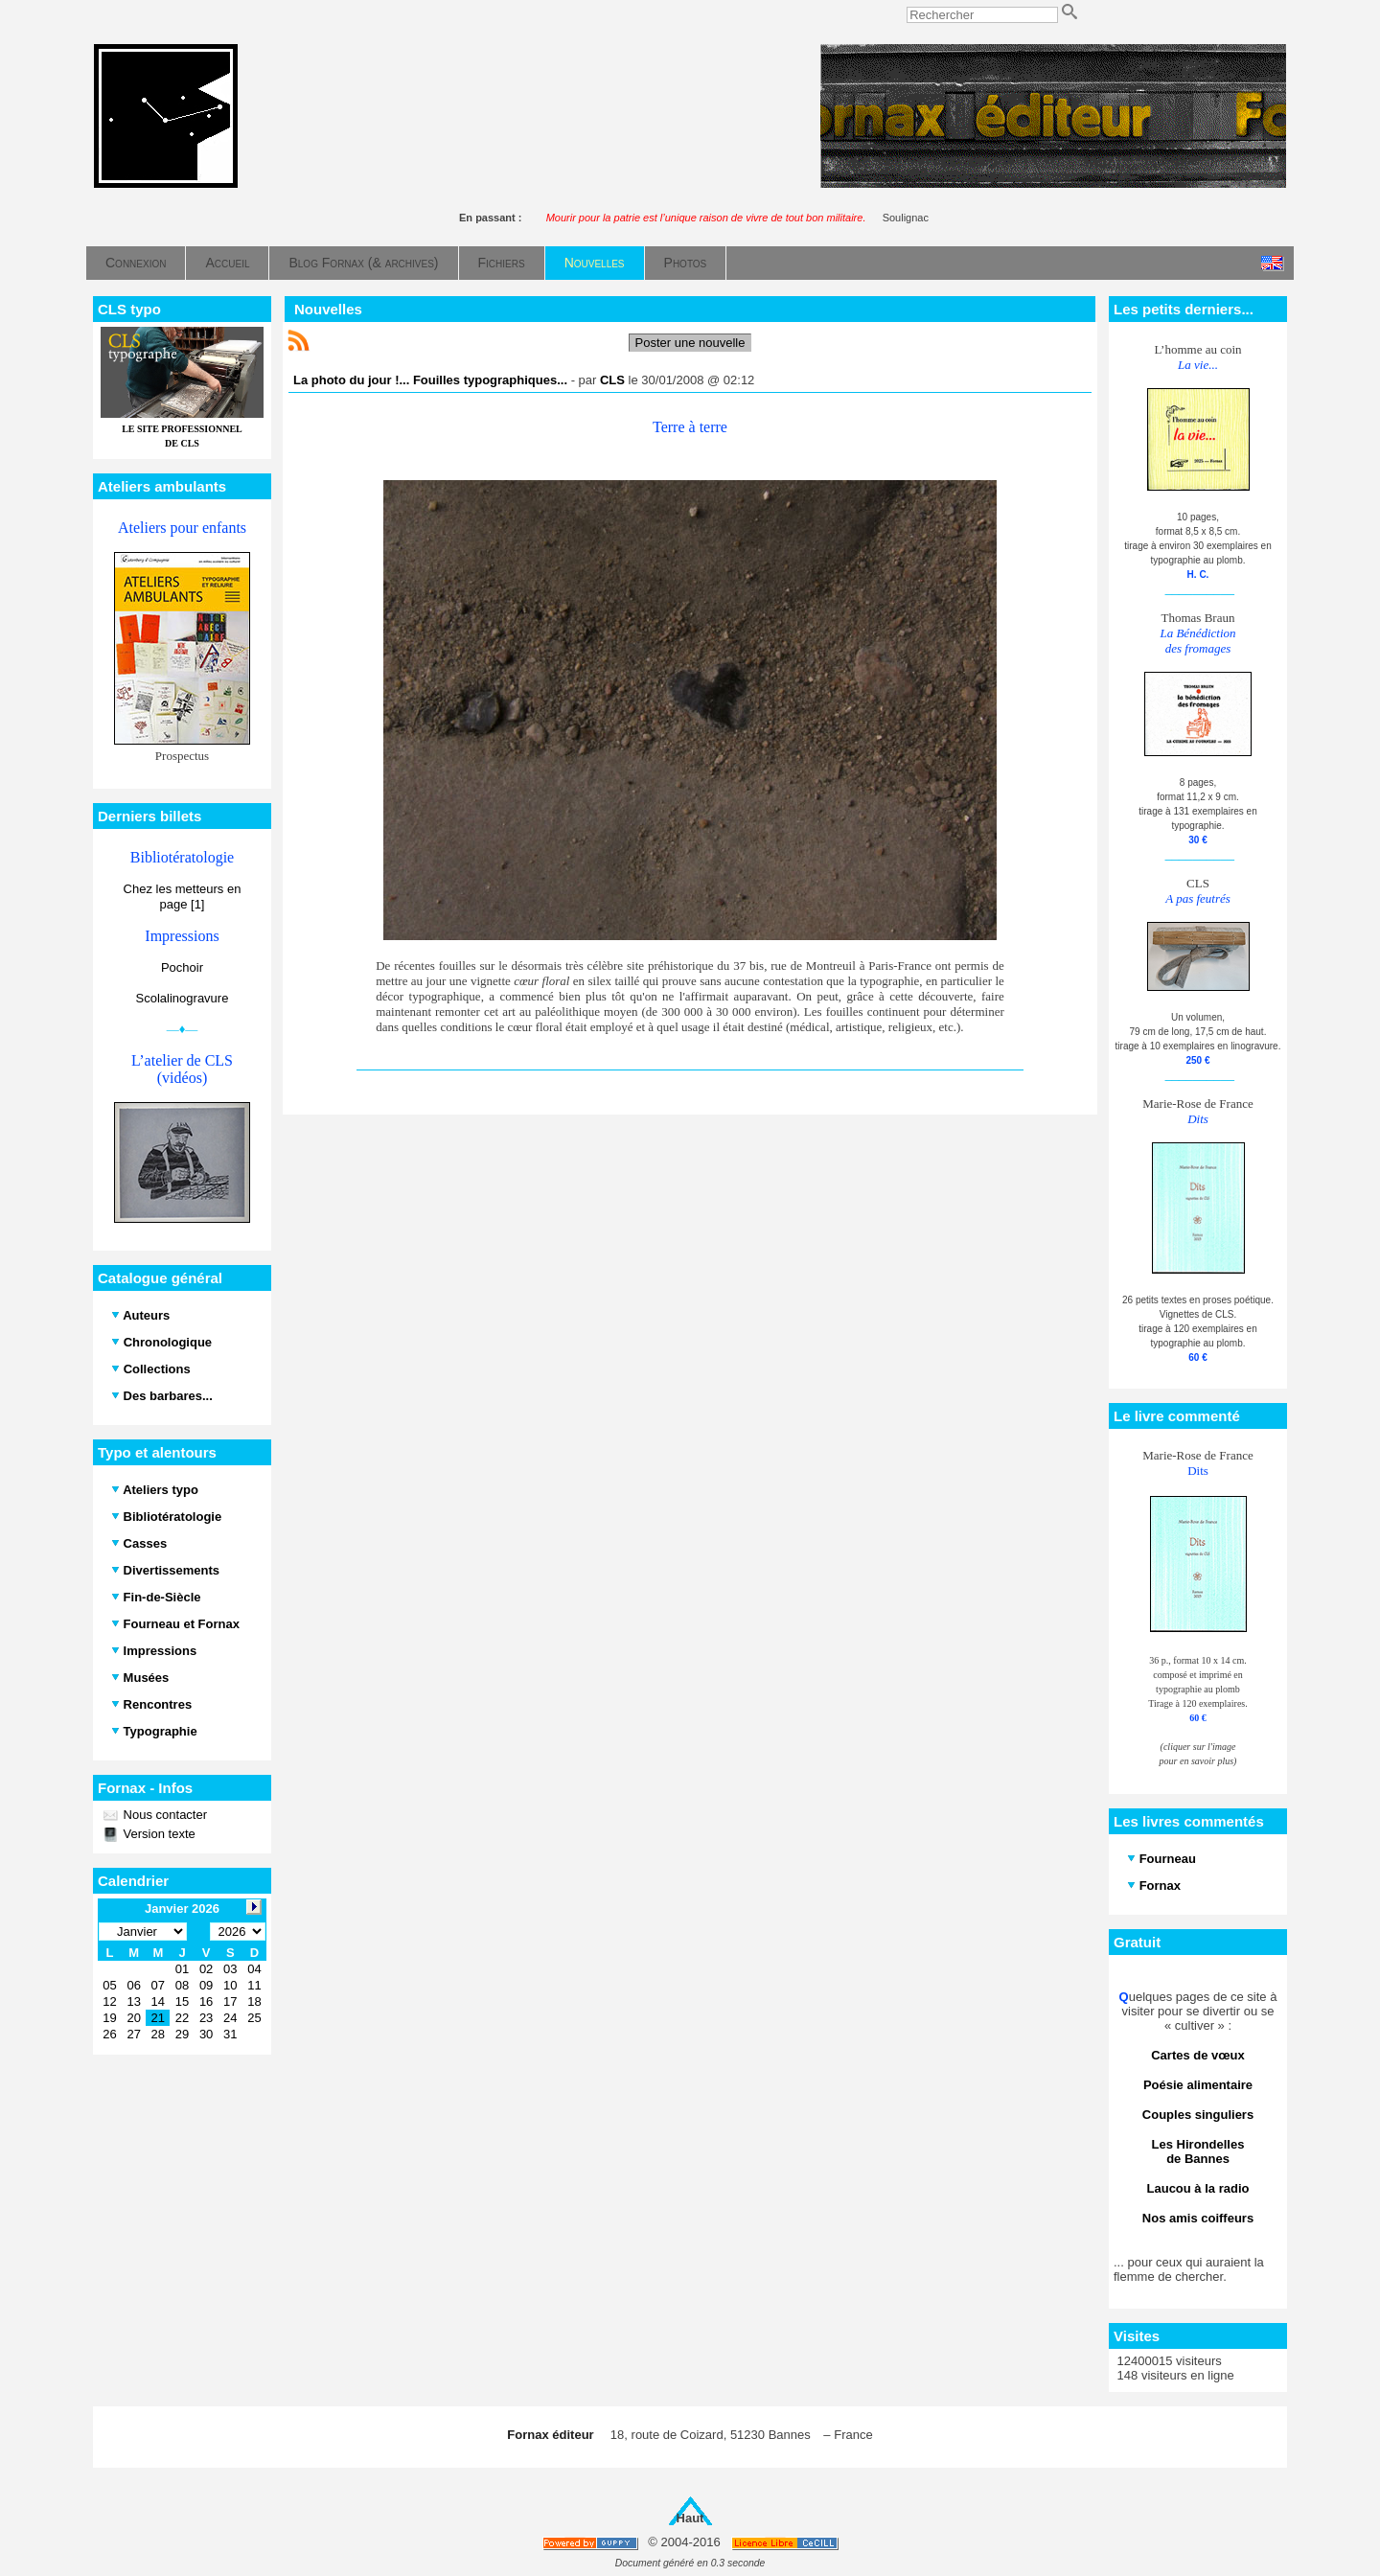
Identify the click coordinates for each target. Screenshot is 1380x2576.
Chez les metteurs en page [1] (183, 896)
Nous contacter (163, 1814)
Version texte (158, 1834)
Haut (690, 2518)
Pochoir (182, 967)
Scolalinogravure (182, 998)
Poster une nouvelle (690, 342)
